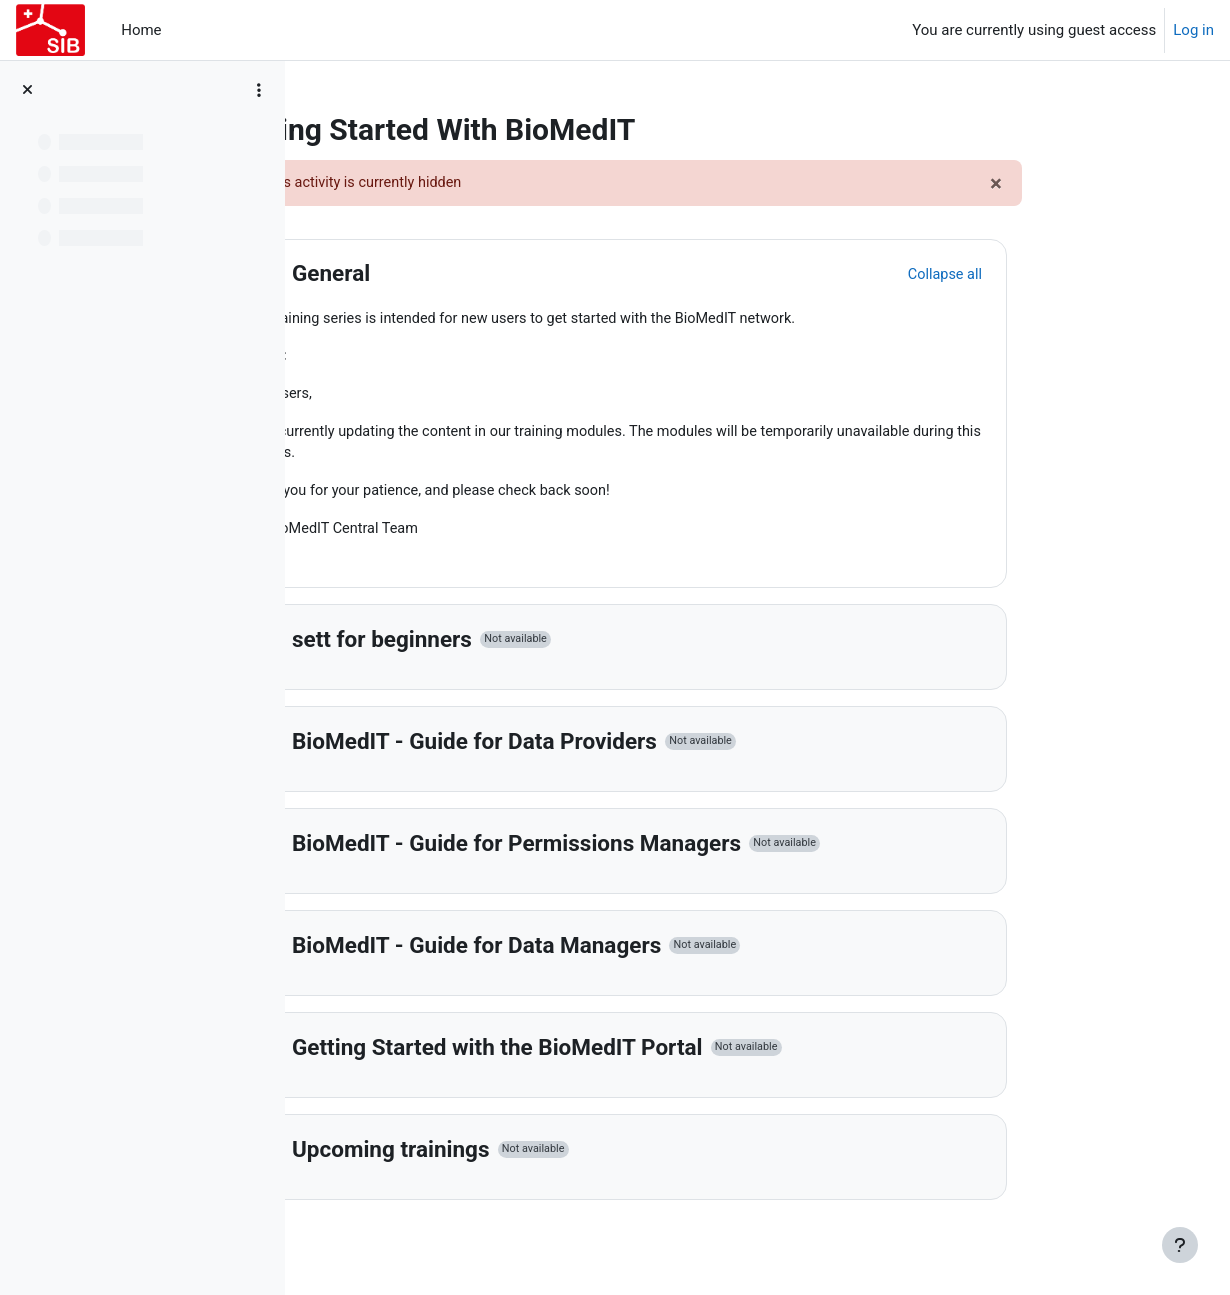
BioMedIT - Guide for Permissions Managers (643, 850)
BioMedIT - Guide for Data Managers (603, 952)
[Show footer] (1180, 1245)
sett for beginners (509, 646)
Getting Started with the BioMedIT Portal (624, 1054)
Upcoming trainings (518, 1156)
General (458, 274)
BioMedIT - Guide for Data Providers (601, 748)
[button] (385, 275)
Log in (1193, 30)
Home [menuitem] (141, 30)
